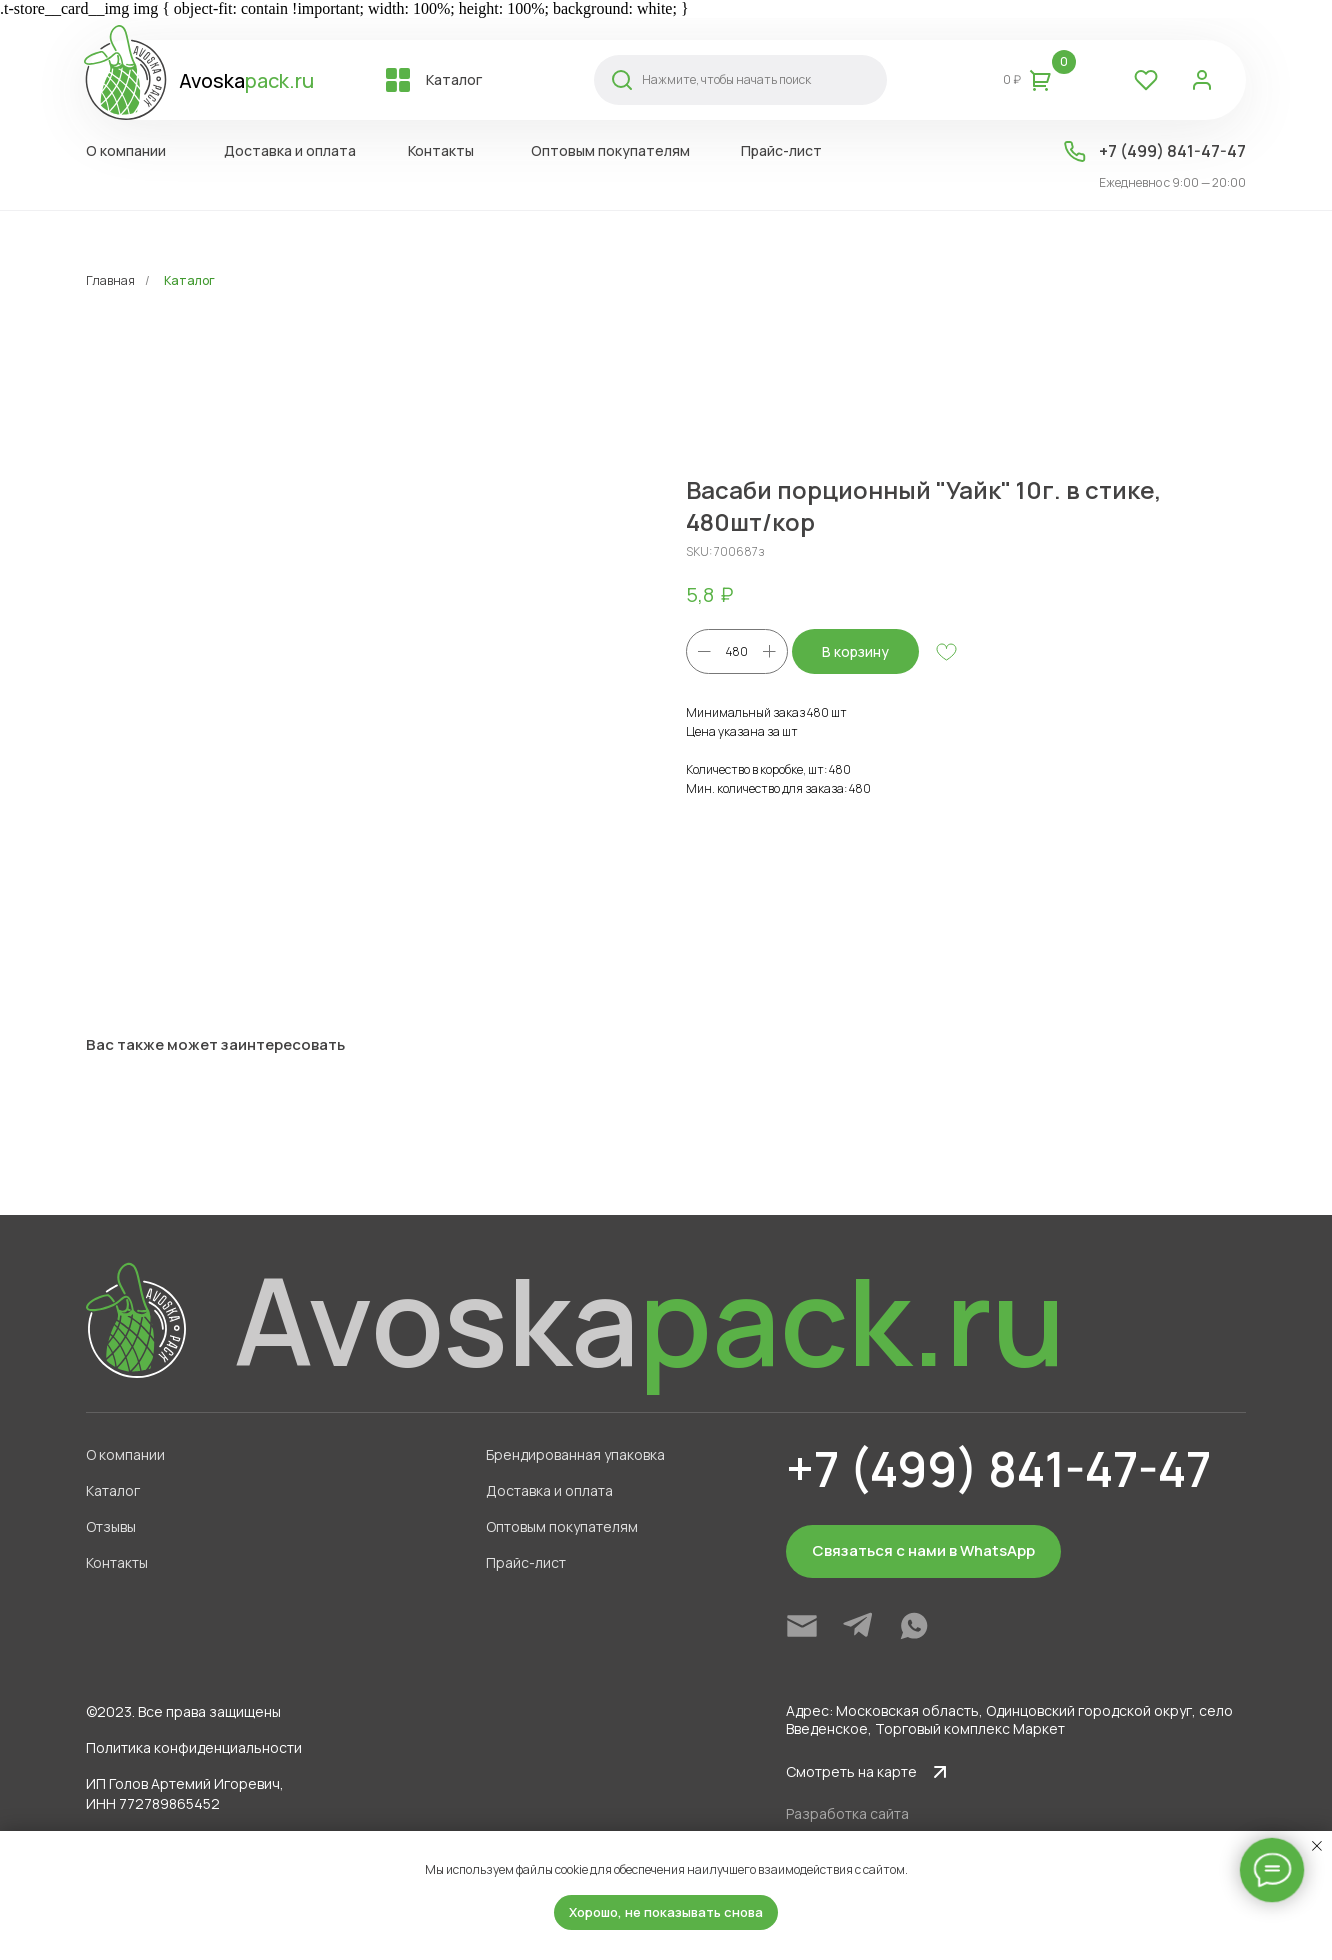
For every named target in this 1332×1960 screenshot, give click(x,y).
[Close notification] (1317, 1846)
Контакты (117, 1562)
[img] (802, 1626)
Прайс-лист (526, 1562)
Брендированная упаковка (575, 1454)
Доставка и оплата (549, 1490)
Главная (110, 280)
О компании (125, 1454)
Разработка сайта (847, 1813)
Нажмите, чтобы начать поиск (726, 79)
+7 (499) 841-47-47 (1172, 151)
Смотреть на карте (851, 1771)
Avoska (246, 80)
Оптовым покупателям (562, 1526)
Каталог (189, 280)
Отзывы (111, 1526)
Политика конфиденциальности (194, 1747)
